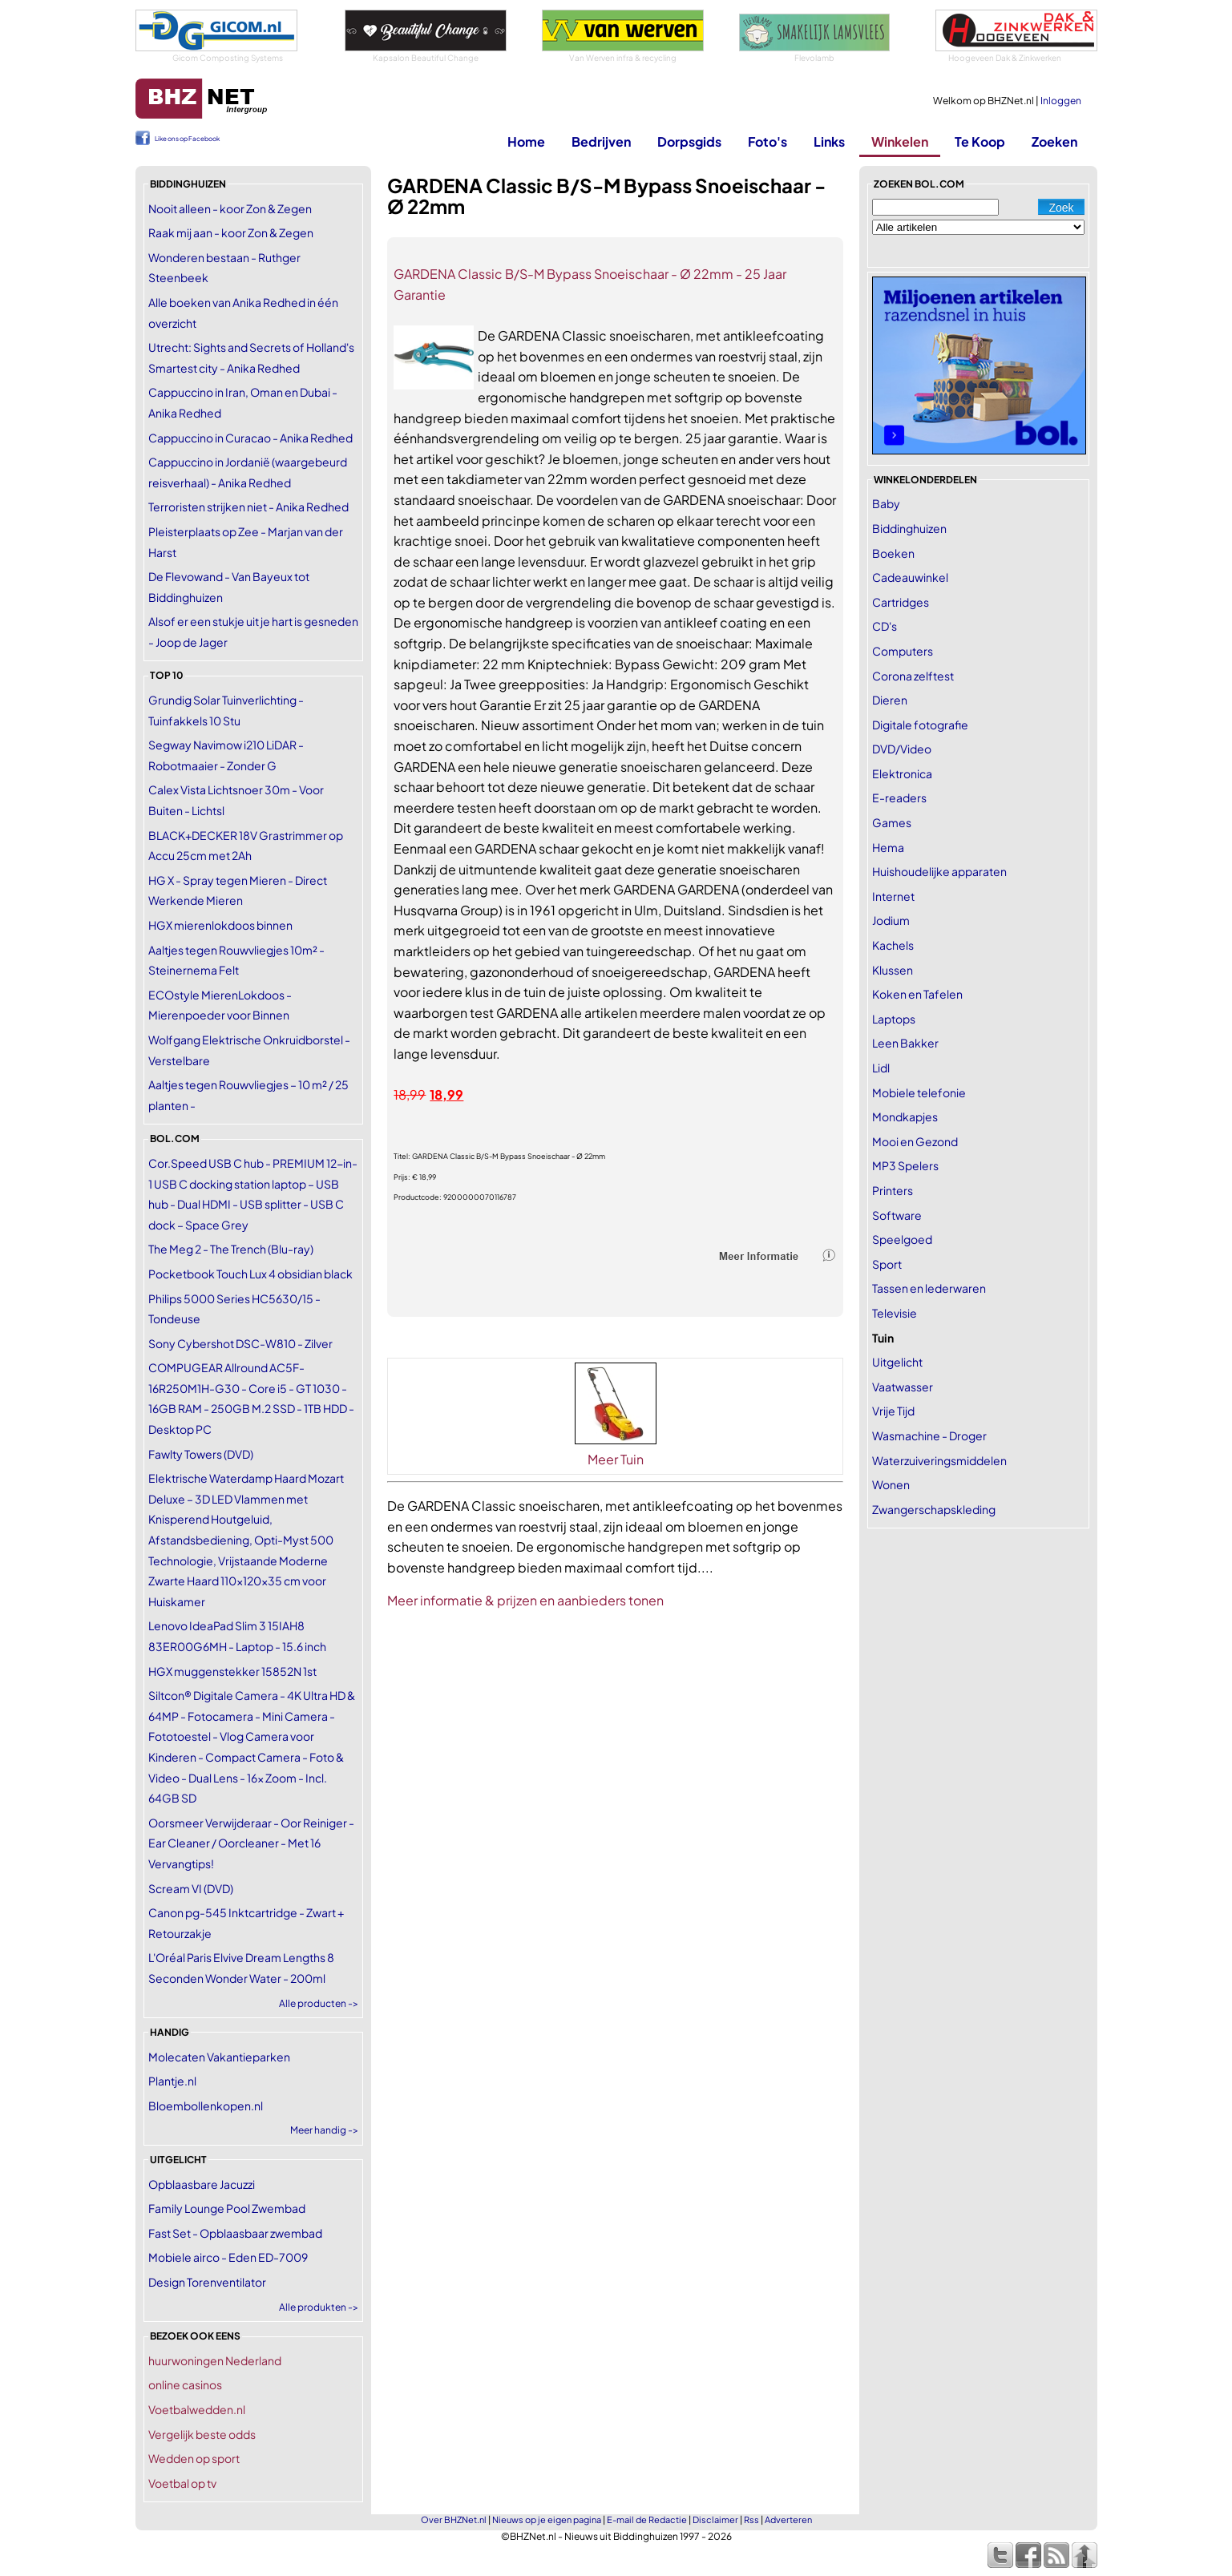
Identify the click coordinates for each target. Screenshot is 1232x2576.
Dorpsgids (689, 141)
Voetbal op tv (182, 2483)
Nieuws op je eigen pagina (546, 2519)
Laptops (893, 1018)
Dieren (889, 699)
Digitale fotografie (920, 724)
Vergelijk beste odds (202, 2434)
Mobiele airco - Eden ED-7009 (228, 2257)
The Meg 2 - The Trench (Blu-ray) (230, 1249)
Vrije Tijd (893, 1410)
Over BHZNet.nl (454, 2519)
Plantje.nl (172, 2080)
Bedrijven (601, 141)
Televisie (894, 1313)
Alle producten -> (318, 2003)
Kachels (893, 945)
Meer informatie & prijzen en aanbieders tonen (525, 1600)
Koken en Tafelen (917, 994)
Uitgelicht (897, 1362)
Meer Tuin (616, 1459)
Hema (888, 847)
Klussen (892, 970)
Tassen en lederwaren (929, 1288)
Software (897, 1215)
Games (891, 822)
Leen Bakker (905, 1043)
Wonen (891, 1484)
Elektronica (902, 773)
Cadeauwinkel (910, 577)
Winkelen (899, 141)
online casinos (185, 2384)
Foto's (767, 141)
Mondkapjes (905, 1116)
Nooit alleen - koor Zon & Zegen (230, 208)
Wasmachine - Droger (929, 1435)
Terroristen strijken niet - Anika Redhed (248, 506)
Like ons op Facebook (187, 139)
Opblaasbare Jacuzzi (201, 2184)
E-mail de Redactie (647, 2519)
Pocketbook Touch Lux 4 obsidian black (250, 1273)
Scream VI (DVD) (190, 1888)
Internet (893, 896)
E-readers (899, 797)
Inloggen (1060, 101)
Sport (887, 1264)
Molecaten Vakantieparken (219, 2056)
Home (526, 141)
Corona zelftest (913, 675)
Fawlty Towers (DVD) (200, 1454)
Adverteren (788, 2519)
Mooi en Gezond (915, 1141)
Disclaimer (715, 2519)
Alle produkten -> (318, 2307)
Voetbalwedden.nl (196, 2409)
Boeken (893, 553)
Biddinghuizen (909, 528)
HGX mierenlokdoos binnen (220, 925)
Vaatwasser (902, 1386)
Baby (886, 503)
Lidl (881, 1067)
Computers (902, 651)
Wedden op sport (194, 2458)
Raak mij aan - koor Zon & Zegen (230, 232)
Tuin (883, 1337)
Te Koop (980, 141)
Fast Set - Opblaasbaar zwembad (235, 2233)
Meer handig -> (324, 2130)
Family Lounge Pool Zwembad (226, 2208)
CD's (884, 626)
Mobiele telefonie (919, 1092)
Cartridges (900, 602)
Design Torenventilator (207, 2282)
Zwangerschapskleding (934, 1509)
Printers (892, 1190)
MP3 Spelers (905, 1165)
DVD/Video (901, 748)
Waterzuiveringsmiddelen (939, 1460)
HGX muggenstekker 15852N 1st (232, 1671)
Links (829, 141)
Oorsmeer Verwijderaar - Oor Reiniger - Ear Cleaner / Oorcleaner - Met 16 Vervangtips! (251, 1843)
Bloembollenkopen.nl (205, 2105)
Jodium (891, 920)
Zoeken (1054, 141)
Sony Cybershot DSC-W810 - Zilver (240, 1343)
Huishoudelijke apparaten (939, 871)
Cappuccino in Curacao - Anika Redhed (250, 437)
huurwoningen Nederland (214, 2360)
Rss (751, 2519)
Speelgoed (902, 1239)
